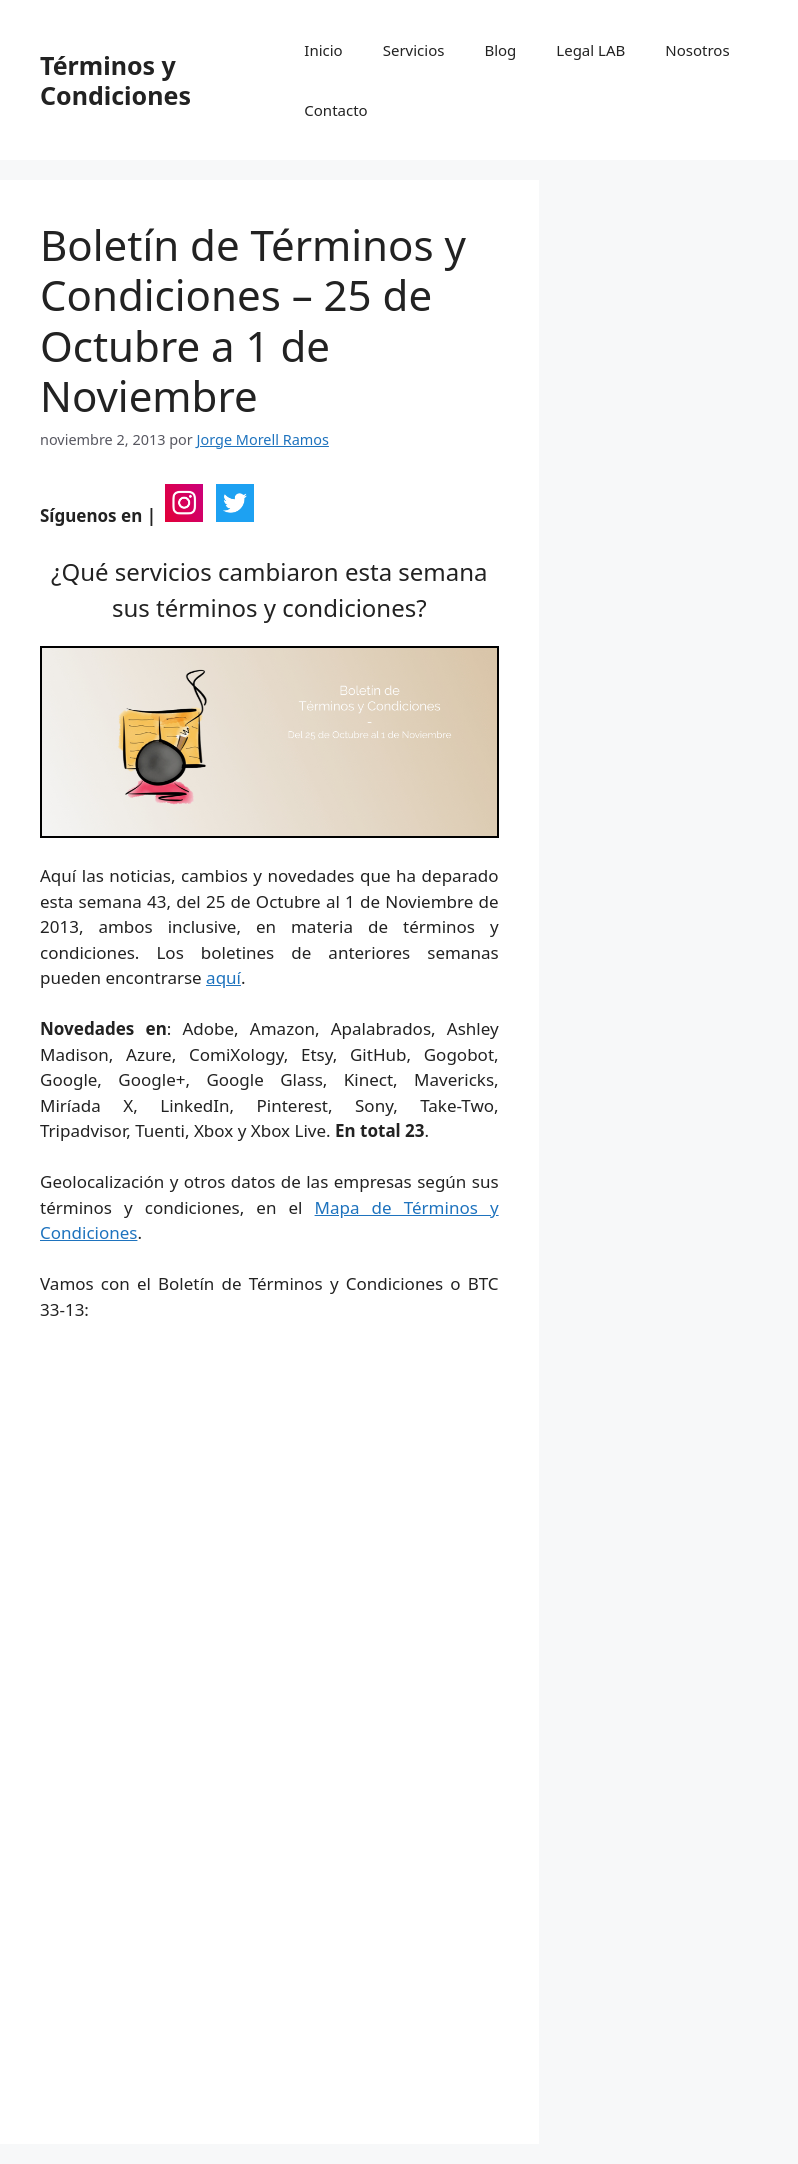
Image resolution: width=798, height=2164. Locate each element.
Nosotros (697, 50)
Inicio (323, 50)
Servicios (414, 50)
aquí (223, 977)
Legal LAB (590, 50)
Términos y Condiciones (115, 80)
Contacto (335, 110)
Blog (500, 50)
